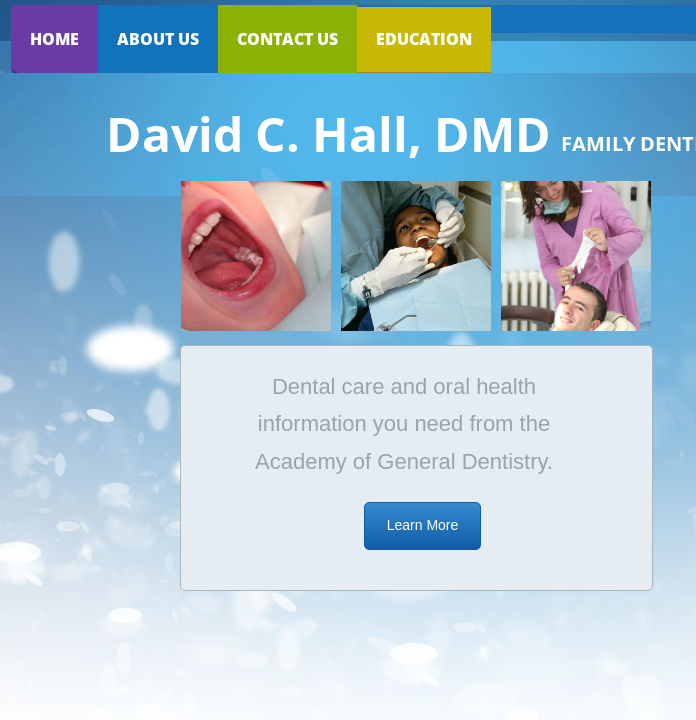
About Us (158, 39)
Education (424, 39)
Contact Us (287, 39)
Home (54, 39)
